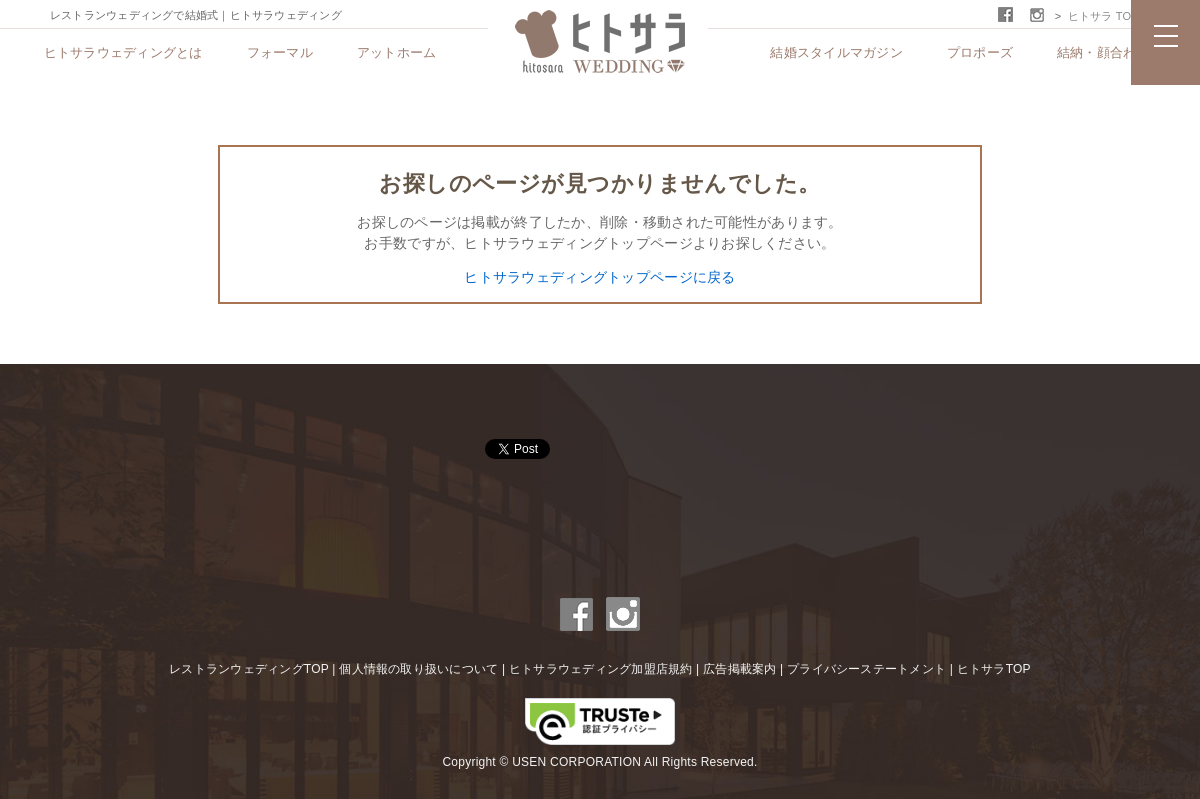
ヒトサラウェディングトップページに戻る (599, 277)
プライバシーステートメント (866, 669)
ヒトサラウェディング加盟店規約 (601, 669)
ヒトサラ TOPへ (1109, 16)
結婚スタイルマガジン (836, 52)
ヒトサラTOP (994, 669)
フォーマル (280, 52)
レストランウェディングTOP (249, 669)
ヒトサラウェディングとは (123, 52)
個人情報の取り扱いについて (418, 669)
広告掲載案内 (739, 669)
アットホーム (397, 52)
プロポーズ (980, 52)
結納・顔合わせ (1103, 52)
